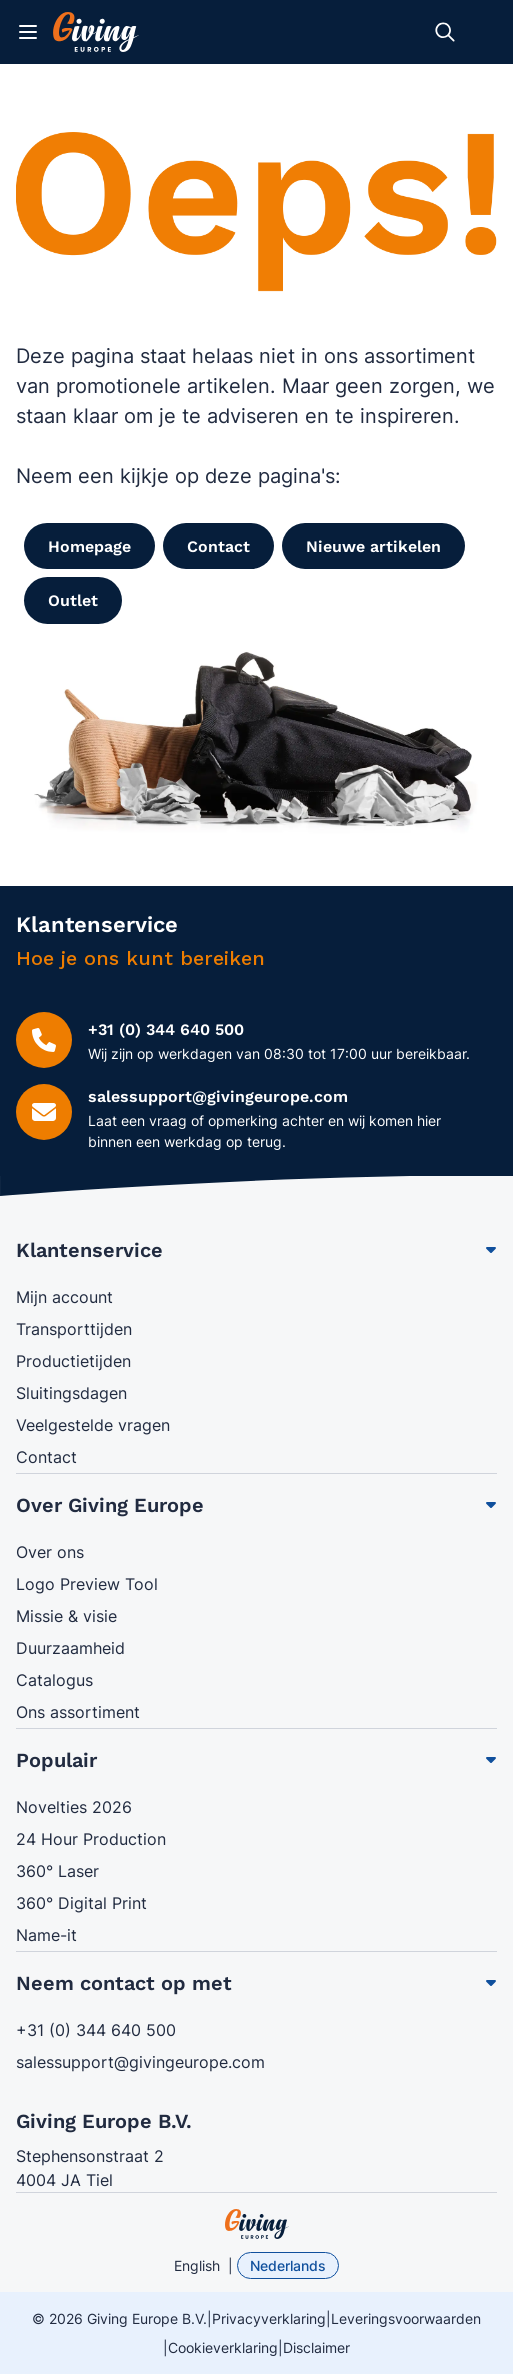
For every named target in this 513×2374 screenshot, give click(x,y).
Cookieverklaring (223, 2347)
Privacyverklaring (269, 2318)
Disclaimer (316, 2347)
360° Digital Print (81, 1903)
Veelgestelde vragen (93, 1425)
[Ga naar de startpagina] (96, 32)
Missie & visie (66, 1616)
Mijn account (64, 1297)
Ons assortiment (78, 1712)
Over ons (50, 1552)
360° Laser (57, 1871)
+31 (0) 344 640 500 (96, 2030)
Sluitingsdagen (71, 1393)
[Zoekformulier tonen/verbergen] (445, 32)
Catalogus (54, 1680)
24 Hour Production (91, 1839)
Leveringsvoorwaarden (406, 2318)
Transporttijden (74, 1329)
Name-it (46, 1935)
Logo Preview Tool (87, 1584)
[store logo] (257, 2224)
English (197, 2265)
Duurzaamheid (70, 1648)
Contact (46, 1457)
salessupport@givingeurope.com (140, 2062)
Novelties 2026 (74, 1807)
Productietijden (73, 1361)
